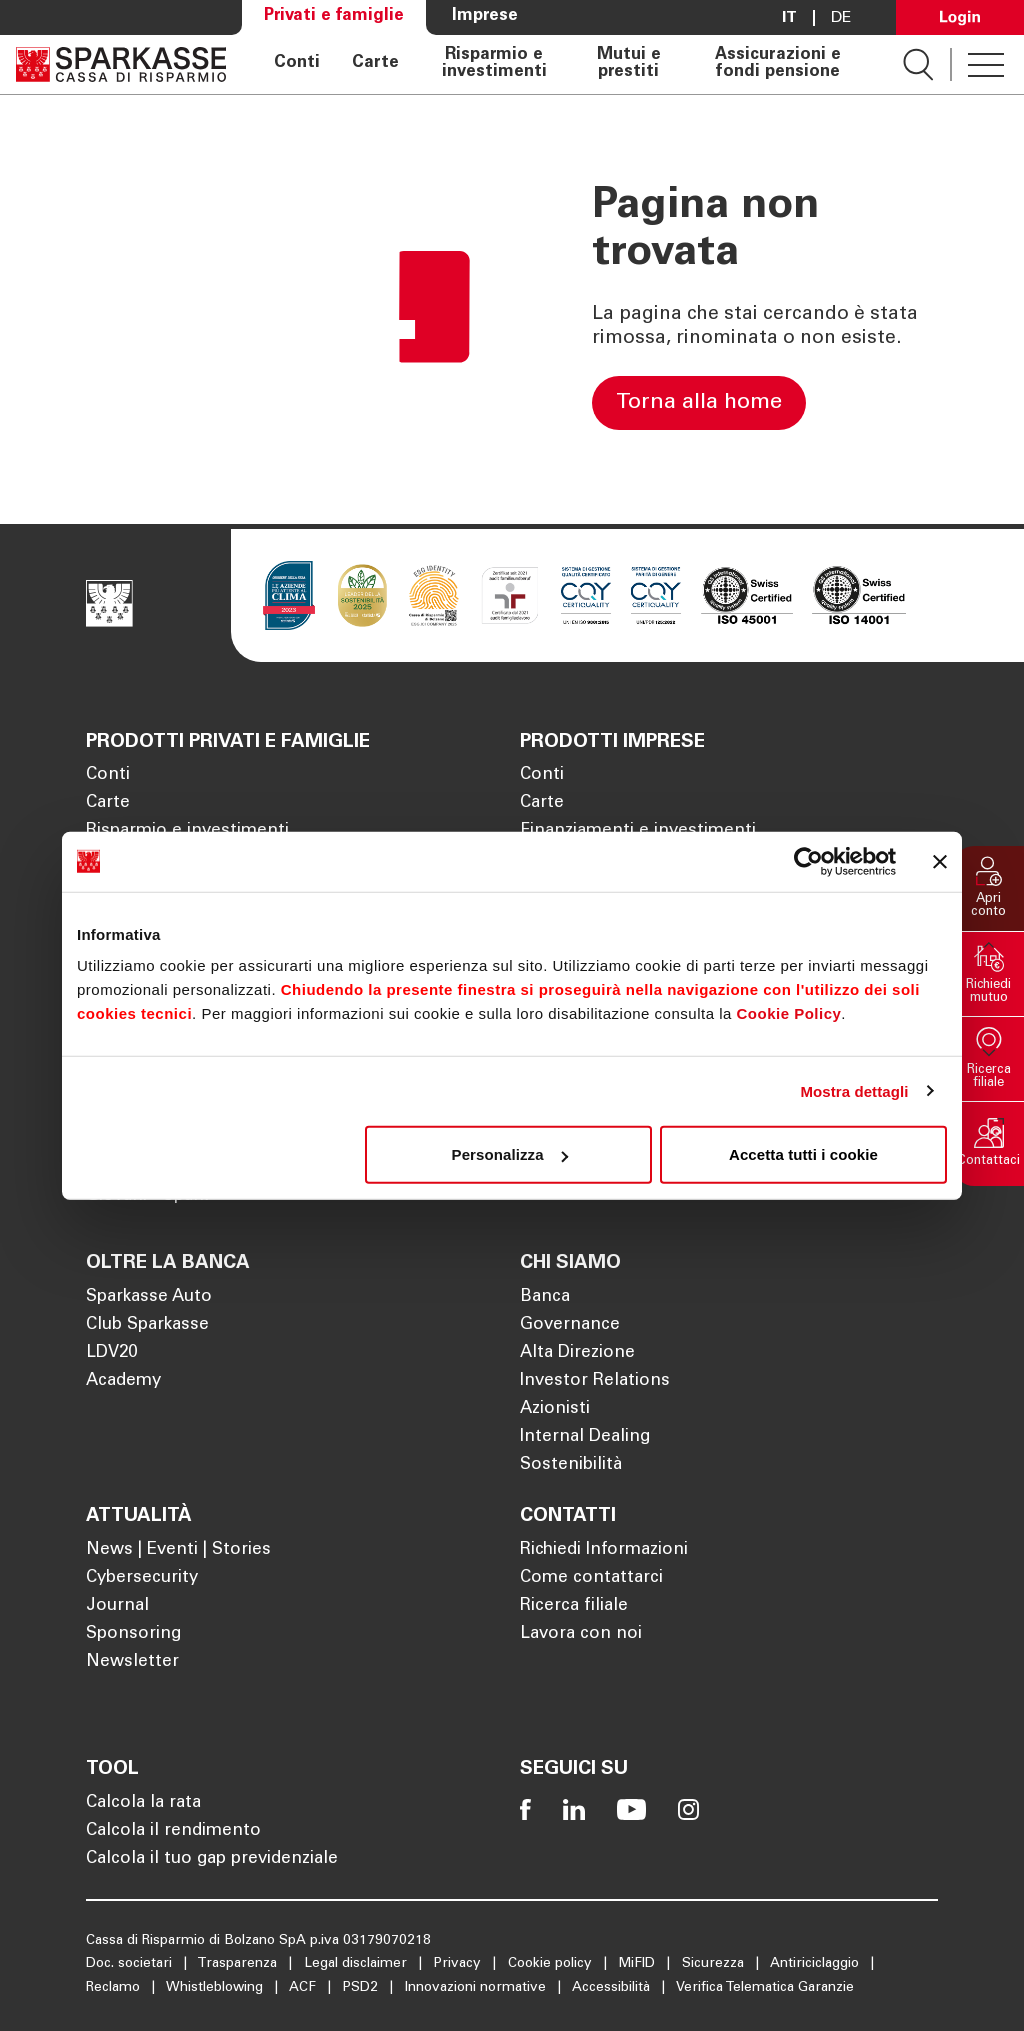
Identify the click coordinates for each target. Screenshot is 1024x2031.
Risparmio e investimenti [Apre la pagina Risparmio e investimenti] (494, 64)
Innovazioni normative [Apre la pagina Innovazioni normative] (477, 1988)
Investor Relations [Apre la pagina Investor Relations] (595, 1381)
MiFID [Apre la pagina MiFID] (639, 1964)
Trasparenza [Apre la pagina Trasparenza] (239, 1964)
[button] (989, 888)
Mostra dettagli (854, 1090)
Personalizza (510, 1154)
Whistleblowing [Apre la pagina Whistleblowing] (216, 1988)
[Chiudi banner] (940, 861)
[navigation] (564, 64)
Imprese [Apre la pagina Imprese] (485, 16)
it (789, 18)
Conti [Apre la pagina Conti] (297, 64)
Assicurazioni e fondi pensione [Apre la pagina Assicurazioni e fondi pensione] (778, 64)
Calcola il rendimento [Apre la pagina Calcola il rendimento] (173, 1831)
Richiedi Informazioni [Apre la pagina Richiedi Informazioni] (604, 1550)
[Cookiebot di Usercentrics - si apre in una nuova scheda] (808, 861)
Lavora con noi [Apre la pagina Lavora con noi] (581, 1634)
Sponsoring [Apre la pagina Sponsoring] (133, 1634)
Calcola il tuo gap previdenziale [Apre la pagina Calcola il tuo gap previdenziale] (212, 1859)
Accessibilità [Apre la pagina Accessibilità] (613, 1988)
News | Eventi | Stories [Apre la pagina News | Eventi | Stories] (178, 1550)
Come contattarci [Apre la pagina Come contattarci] (591, 1578)
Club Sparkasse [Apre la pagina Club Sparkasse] (147, 1325)
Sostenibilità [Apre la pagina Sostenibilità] (571, 1465)
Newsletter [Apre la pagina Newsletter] (132, 1662)
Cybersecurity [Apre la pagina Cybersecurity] (142, 1578)
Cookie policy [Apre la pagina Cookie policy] (552, 1964)
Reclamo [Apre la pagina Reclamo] (115, 1988)
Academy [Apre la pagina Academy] (123, 1381)
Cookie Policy (788, 1013)
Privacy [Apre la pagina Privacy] (459, 1964)
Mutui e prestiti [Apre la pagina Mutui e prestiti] (629, 64)
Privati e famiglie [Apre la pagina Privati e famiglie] (334, 16)
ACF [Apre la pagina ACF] (304, 1988)
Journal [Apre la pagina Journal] (117, 1606)
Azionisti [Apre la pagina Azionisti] (555, 1409)
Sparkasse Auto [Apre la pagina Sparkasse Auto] (149, 1297)
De (841, 18)
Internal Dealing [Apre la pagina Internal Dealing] (585, 1437)
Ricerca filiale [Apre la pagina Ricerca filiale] (574, 1606)
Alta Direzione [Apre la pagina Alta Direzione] (577, 1353)
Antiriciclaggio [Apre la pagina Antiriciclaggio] (816, 1964)
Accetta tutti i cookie (803, 1154)
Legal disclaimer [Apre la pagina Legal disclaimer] (357, 1964)
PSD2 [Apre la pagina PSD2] (362, 1988)
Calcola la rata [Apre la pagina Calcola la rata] (143, 1803)
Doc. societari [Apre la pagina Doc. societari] (131, 1964)
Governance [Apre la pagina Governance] (570, 1325)
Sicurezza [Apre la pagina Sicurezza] (715, 1964)
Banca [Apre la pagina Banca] (545, 1297)
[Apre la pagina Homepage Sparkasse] (121, 64)
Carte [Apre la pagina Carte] (375, 64)
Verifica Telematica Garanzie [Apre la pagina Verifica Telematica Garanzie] (765, 1988)
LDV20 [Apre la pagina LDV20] (111, 1353)
